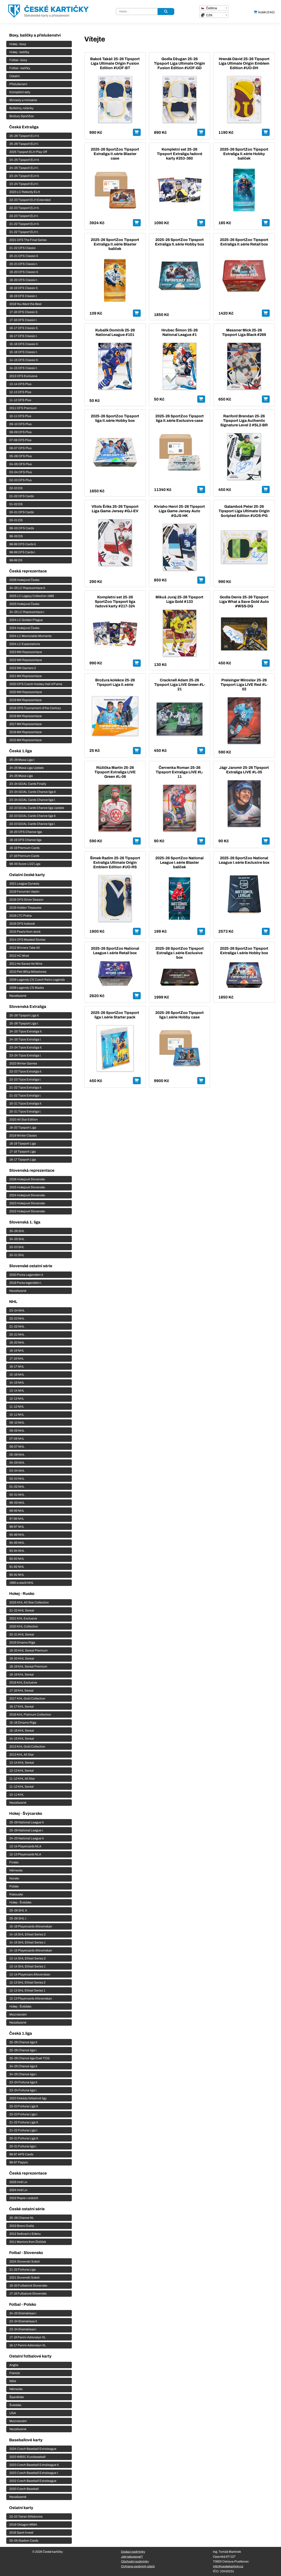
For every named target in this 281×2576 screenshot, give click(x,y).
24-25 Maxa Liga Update (26, 767)
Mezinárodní (18, 2014)
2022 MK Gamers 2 (22, 668)
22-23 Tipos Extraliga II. (25, 1071)
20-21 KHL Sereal (21, 1634)
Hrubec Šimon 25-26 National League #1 (179, 332)
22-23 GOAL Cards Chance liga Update (36, 807)
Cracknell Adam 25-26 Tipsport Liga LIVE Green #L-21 (179, 684)
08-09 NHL (17, 1430)
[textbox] (213, 8)
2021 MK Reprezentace (25, 676)
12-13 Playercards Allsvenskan (30, 1998)
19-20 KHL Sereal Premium (28, 1650)
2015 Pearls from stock (25, 931)
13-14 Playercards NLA (25, 1846)
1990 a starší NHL (21, 1582)
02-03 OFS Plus (20, 480)
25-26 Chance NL (21, 2217)
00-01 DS (16, 520)
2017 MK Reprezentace (25, 724)
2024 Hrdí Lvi (18, 2190)
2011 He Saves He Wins (25, 963)
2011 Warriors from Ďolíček (27, 2241)
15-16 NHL (16, 1374)
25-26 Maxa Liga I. (22, 759)
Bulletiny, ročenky (21, 108)
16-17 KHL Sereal (21, 1706)
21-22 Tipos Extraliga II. (25, 1087)
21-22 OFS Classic (22, 248)
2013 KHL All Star (21, 1754)
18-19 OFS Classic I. (23, 296)
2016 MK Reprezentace (25, 732)
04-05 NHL (17, 1462)
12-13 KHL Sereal (21, 1770)
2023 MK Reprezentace (25, 652)
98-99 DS (15, 560)
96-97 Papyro (18, 2162)
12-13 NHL (16, 1398)
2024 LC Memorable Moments (30, 636)
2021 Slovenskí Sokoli (24, 2277)
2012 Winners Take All (24, 947)
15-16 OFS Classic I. (23, 352)
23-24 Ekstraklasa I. (23, 2329)
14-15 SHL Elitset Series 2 (27, 1934)
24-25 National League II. (26, 1838)
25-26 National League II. (26, 1822)
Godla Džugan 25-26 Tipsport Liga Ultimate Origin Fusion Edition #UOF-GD (179, 63)
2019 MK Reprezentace (25, 700)
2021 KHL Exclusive (23, 1618)
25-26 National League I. (26, 1830)
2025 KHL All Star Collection (29, 1602)
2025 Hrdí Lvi (18, 2182)
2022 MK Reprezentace (25, 660)
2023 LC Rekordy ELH (24, 192)
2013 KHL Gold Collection (27, 1746)
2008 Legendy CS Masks (26, 987)
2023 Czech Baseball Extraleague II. (34, 2464)
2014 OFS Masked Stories (27, 939)
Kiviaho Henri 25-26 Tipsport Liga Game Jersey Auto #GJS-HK (179, 511)
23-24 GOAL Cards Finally (27, 783)
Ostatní (14, 76)
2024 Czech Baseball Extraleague (32, 2448)
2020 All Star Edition (23, 1119)
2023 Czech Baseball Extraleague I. (34, 2472)
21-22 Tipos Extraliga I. (25, 1095)
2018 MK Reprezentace (25, 716)
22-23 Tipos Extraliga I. (25, 1079)
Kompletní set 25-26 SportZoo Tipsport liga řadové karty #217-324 (115, 601)
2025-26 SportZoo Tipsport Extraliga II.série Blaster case (115, 153)
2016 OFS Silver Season (26, 899)
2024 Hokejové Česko (24, 628)
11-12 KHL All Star (22, 1778)
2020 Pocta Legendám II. (26, 1274)
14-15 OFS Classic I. (23, 368)
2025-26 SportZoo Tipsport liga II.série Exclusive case (179, 418)
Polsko (14, 1886)
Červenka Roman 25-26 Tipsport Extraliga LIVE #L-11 (179, 772)
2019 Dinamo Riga (22, 1642)
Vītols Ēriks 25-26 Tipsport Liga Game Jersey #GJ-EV (115, 508)
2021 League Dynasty (24, 883)
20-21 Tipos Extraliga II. (25, 1103)
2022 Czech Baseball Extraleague (32, 2480)
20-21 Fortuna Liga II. (24, 2138)
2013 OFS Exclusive (23, 376)
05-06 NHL (17, 1454)
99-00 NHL (17, 1502)
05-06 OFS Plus (20, 456)
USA (12, 2413)
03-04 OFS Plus (20, 472)
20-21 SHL (16, 1255)
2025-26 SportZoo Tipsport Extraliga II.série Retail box (244, 242)
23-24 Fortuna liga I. (23, 2090)
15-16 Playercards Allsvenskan (30, 1926)
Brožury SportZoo (21, 116)
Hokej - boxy (17, 44)
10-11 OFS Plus (20, 416)
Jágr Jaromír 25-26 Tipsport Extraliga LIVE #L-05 (244, 770)
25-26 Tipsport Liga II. (24, 1015)
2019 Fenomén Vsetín (24, 891)
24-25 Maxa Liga (21, 775)
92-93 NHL (16, 1558)
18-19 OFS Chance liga (25, 839)
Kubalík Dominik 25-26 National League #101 (115, 332)
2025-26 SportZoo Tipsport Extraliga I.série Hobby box (244, 950)
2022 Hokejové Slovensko (27, 1211)
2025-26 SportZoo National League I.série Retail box (115, 950)
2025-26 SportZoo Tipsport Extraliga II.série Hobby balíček (244, 153)
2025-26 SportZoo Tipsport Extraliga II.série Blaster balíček (115, 244)
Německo (16, 1870)
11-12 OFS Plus (20, 400)
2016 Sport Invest (21, 2532)
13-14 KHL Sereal (21, 1762)
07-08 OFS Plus (20, 440)
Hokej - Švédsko (20, 1902)
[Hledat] (166, 11)
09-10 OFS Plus (20, 424)
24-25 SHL (17, 1239)
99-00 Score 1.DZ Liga (24, 864)
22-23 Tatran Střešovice (26, 2516)
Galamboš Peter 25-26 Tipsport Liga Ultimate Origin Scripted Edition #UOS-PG (244, 511)
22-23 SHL (16, 1247)
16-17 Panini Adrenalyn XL (27, 2345)
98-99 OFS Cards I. (22, 552)
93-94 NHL (17, 1550)
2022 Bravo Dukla (21, 2225)
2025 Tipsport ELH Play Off (28, 151)
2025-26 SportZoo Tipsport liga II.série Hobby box (115, 418)
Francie (14, 2373)
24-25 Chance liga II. (23, 2066)
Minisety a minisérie (23, 100)
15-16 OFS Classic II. (23, 344)
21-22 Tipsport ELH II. (24, 224)
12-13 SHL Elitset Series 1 (27, 1990)
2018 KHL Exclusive (23, 1682)
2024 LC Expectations (24, 644)
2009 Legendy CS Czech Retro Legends (37, 979)
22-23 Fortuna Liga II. (24, 2106)
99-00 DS (16, 536)
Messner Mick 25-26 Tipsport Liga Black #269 (244, 332)
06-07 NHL (17, 1446)
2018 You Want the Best (25, 304)
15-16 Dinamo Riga (22, 1722)
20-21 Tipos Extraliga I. (25, 1111)
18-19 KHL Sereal (21, 1674)
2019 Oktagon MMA (23, 2524)
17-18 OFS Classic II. (23, 312)
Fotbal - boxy (18, 60)
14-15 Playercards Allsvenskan (30, 1950)
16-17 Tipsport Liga (22, 1159)
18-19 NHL (16, 1350)
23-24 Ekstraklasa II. (23, 2321)
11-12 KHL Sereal (21, 1786)
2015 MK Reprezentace (25, 740)
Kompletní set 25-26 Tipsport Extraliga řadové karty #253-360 (179, 153)
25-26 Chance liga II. (23, 2042)
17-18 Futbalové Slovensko (28, 2293)
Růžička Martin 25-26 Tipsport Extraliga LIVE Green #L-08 (115, 772)
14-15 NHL (16, 1382)
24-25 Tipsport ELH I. (24, 168)
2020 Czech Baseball (24, 2488)
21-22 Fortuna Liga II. (24, 2122)
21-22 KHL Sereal (21, 1610)
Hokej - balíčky (19, 52)
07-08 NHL (16, 1438)
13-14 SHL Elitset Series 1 (27, 1966)
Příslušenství (18, 84)
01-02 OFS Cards (21, 496)
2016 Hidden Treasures (25, 907)
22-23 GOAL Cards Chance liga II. (32, 815)
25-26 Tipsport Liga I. (24, 1023)
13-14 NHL (16, 1390)
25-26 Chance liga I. (23, 2050)
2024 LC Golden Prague (26, 620)
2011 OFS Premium (23, 408)
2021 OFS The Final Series (28, 240)
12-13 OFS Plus (20, 392)
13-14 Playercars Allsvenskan (29, 1974)
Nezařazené (17, 995)
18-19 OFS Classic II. (23, 288)
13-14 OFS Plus (20, 384)
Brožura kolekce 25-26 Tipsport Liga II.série (115, 682)
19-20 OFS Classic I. (23, 280)
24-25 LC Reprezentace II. (27, 588)
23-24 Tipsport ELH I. (24, 184)
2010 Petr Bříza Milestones (27, 971)
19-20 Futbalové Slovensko (28, 2285)
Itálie (12, 2381)
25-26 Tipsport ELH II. (24, 135)
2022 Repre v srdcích (23, 2198)
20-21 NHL (17, 1334)
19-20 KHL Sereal (21, 1658)
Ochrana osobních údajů (138, 2566)
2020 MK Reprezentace (25, 692)
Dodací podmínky (133, 2551)
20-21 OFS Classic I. (23, 264)
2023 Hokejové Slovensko (27, 1203)
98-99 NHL (16, 1510)
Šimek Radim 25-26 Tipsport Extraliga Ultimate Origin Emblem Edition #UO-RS (115, 862)
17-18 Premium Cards (24, 855)
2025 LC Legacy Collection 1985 (31, 596)
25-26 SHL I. (18, 1918)
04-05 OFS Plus (20, 464)
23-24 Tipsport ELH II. (24, 176)
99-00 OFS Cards (21, 528)
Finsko (14, 1862)
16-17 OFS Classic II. (23, 328)
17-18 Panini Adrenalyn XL (27, 2337)
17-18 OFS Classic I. (23, 320)
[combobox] (214, 8)
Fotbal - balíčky (19, 68)
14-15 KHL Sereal (21, 1738)
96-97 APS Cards (21, 2154)
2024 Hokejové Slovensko (27, 1195)
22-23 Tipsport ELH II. (24, 208)
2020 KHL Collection (23, 1626)
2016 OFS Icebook (22, 923)
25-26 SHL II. (18, 1910)
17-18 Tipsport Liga (22, 1151)
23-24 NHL (17, 1310)
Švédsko (15, 2405)
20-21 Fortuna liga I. (23, 2146)
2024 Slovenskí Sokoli (24, 2261)
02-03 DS (16, 488)
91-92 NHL (16, 1566)
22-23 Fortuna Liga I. (23, 2114)
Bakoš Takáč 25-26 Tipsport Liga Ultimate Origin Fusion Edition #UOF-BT (115, 63)
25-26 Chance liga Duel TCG (29, 2058)
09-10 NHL (17, 1422)
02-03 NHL (17, 1478)
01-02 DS (16, 504)
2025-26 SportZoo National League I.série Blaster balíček (179, 862)
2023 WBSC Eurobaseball (27, 2456)
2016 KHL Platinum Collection (30, 1714)
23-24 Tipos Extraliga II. (25, 1047)
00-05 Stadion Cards (23, 2540)
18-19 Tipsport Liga (22, 1143)
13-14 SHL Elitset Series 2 (27, 1958)
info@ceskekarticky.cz (228, 2566)
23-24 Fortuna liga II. (23, 2082)
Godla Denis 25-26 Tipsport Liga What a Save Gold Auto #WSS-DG (244, 601)
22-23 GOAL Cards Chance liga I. (32, 823)
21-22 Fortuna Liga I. (23, 2130)
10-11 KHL (16, 1794)
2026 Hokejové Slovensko (27, 1179)
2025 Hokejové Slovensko (27, 1187)
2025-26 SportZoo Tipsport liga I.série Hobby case (179, 1015)
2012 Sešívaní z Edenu (25, 2233)
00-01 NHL (17, 1494)
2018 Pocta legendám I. (25, 1282)
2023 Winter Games (23, 1063)
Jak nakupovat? (132, 2556)
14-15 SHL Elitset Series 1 (27, 1942)
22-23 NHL (17, 1318)
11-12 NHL (16, 1406)
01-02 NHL (17, 1486)
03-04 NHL (17, 1470)
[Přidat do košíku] (137, 132)
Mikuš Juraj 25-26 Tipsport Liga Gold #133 (179, 599)
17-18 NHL (16, 1358)
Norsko (14, 1878)
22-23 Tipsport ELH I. (24, 216)
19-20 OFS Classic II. (24, 272)
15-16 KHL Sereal (21, 1730)
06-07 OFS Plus (20, 448)
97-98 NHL (16, 1518)
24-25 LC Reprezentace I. (27, 612)
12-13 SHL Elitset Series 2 (27, 1982)
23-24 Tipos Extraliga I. (25, 1055)
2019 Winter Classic (23, 1135)
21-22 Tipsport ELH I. (24, 232)
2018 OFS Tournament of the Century (35, 708)
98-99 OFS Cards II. (22, 544)
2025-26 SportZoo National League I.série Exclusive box (244, 860)
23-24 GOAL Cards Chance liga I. (32, 799)
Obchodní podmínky (135, 2561)
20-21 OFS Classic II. (24, 256)
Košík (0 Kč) (266, 12)
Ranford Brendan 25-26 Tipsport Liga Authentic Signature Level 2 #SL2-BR (244, 420)
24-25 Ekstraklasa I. (23, 2313)
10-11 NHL (16, 1414)
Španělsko (16, 2397)
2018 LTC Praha (20, 915)
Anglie (13, 2365)
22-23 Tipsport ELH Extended (30, 200)
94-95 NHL (17, 1542)
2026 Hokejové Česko (24, 580)
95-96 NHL (17, 1534)
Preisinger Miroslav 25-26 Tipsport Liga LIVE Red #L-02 (244, 684)
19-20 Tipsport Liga (22, 1127)
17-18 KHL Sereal (21, 1690)
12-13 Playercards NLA (25, 1854)
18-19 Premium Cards (24, 847)
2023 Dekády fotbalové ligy (28, 2098)
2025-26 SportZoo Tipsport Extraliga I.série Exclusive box (179, 952)
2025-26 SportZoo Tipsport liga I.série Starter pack (115, 1015)
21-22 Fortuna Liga (22, 2269)
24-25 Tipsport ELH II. (24, 160)
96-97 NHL (16, 1526)
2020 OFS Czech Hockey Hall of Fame (35, 684)
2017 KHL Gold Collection (27, 1698)
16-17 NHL (16, 1366)
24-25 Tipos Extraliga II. (25, 1031)
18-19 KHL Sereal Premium (28, 1666)
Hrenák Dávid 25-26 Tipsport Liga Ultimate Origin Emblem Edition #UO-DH (244, 63)
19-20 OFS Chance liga (25, 831)
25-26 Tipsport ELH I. (24, 143)
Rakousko (16, 1894)
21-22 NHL (17, 1326)
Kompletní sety (19, 92)
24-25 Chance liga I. (23, 2074)
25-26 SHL (17, 1231)
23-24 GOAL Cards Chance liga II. (32, 791)
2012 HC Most (19, 955)
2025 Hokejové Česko (24, 604)
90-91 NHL (16, 1574)
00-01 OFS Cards (21, 512)
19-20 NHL (17, 1342)
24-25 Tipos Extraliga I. (25, 1039)
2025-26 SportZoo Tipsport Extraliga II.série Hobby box (179, 242)
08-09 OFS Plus (20, 432)
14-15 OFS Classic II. (23, 360)
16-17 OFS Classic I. (23, 336)
